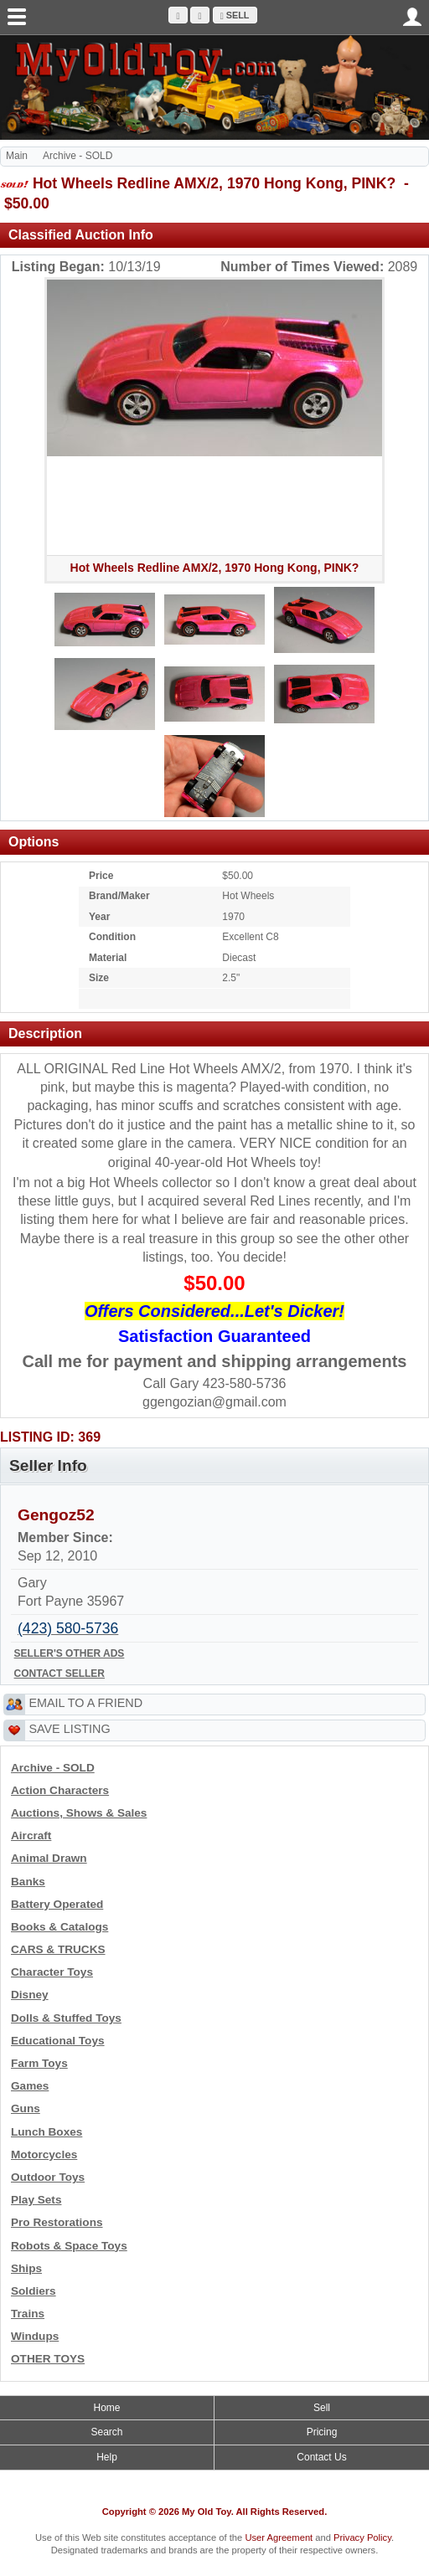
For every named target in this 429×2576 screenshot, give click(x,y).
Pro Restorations (57, 2222)
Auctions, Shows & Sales (79, 1813)
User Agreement (279, 2537)
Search (106, 2432)
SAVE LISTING (69, 1728)
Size (99, 978)
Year (99, 917)
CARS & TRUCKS (58, 1949)
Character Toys (52, 1972)
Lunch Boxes (46, 2132)
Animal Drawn (49, 1858)
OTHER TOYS (48, 2358)
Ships (26, 2268)
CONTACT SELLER (59, 1673)
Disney (30, 1994)
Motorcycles (44, 2154)
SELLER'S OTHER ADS (69, 1653)
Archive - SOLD (77, 156)
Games (30, 2086)
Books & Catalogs (59, 1926)
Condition (112, 937)
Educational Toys (58, 2040)
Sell (235, 15)
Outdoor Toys (48, 2177)
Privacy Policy (362, 2537)
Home (106, 2408)
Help (106, 2457)
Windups (35, 2336)
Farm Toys (39, 2063)
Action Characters (60, 1790)
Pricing (322, 2432)
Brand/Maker (119, 896)
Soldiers (33, 2291)
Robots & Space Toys (69, 2245)
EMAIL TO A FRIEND (85, 1703)
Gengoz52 (56, 1515)
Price (101, 876)
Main (17, 156)
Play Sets (36, 2199)
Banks (28, 1881)
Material (108, 958)
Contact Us (321, 2457)
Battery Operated (57, 1904)
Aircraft (31, 1835)
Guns (25, 2108)
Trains (27, 2313)
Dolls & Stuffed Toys (66, 2018)
